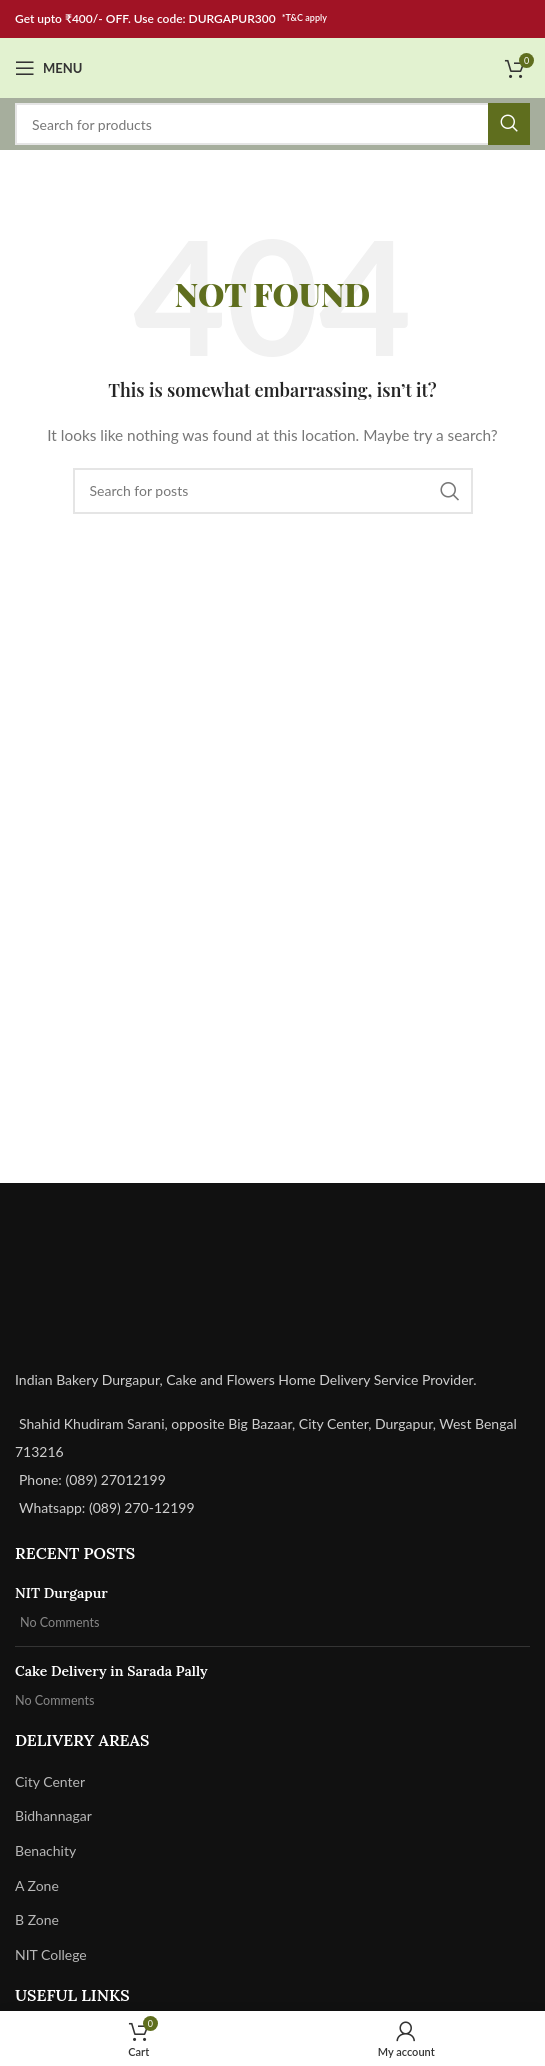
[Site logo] (273, 66)
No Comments (60, 1622)
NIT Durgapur (61, 1593)
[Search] (272, 124)
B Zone (37, 1919)
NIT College (51, 1954)
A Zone (37, 1885)
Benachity (45, 1850)
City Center (50, 1781)
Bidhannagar (53, 1815)
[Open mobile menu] (48, 68)
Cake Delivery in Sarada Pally (111, 1671)
